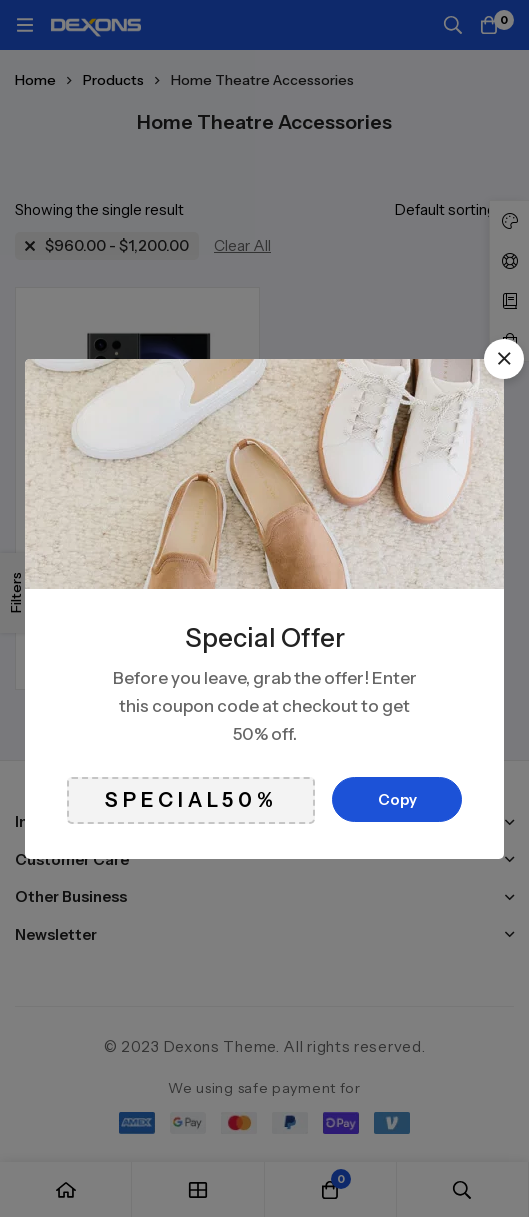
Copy (397, 799)
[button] (504, 359)
